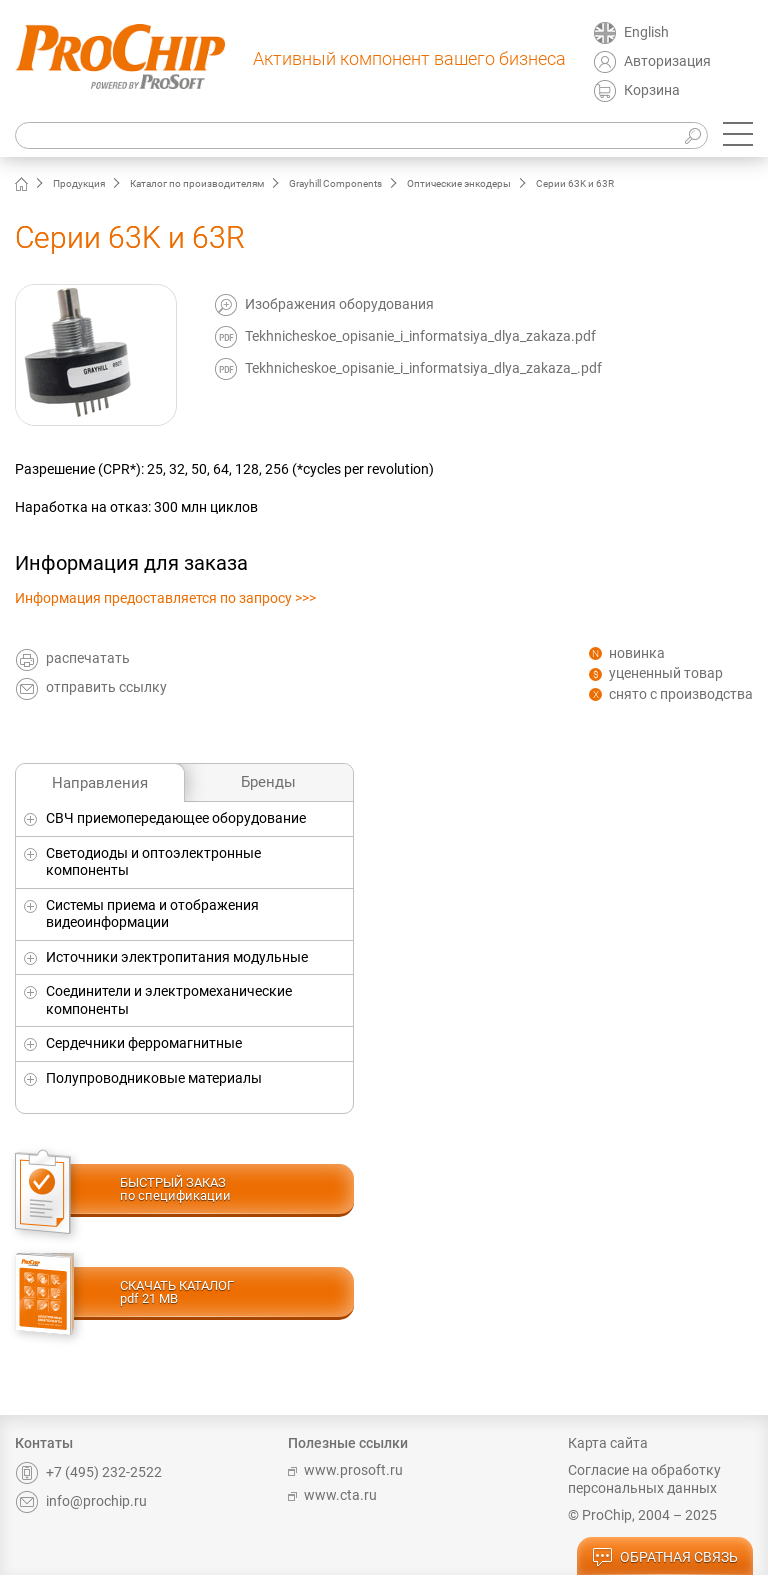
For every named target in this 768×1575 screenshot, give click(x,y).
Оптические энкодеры (459, 183)
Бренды (268, 782)
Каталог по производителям (197, 183)
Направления (100, 783)
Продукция (79, 183)
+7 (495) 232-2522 (88, 1472)
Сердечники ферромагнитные (144, 1043)
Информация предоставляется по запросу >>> (165, 598)
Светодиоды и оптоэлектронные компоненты (153, 862)
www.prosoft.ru (345, 1470)
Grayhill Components (335, 183)
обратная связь (665, 1558)
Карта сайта (608, 1443)
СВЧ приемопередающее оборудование (176, 818)
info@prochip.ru (81, 1501)
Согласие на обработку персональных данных (644, 1479)
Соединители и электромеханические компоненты (169, 1000)
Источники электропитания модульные (177, 957)
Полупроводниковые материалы (154, 1078)
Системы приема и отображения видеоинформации (152, 914)
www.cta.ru (332, 1495)
